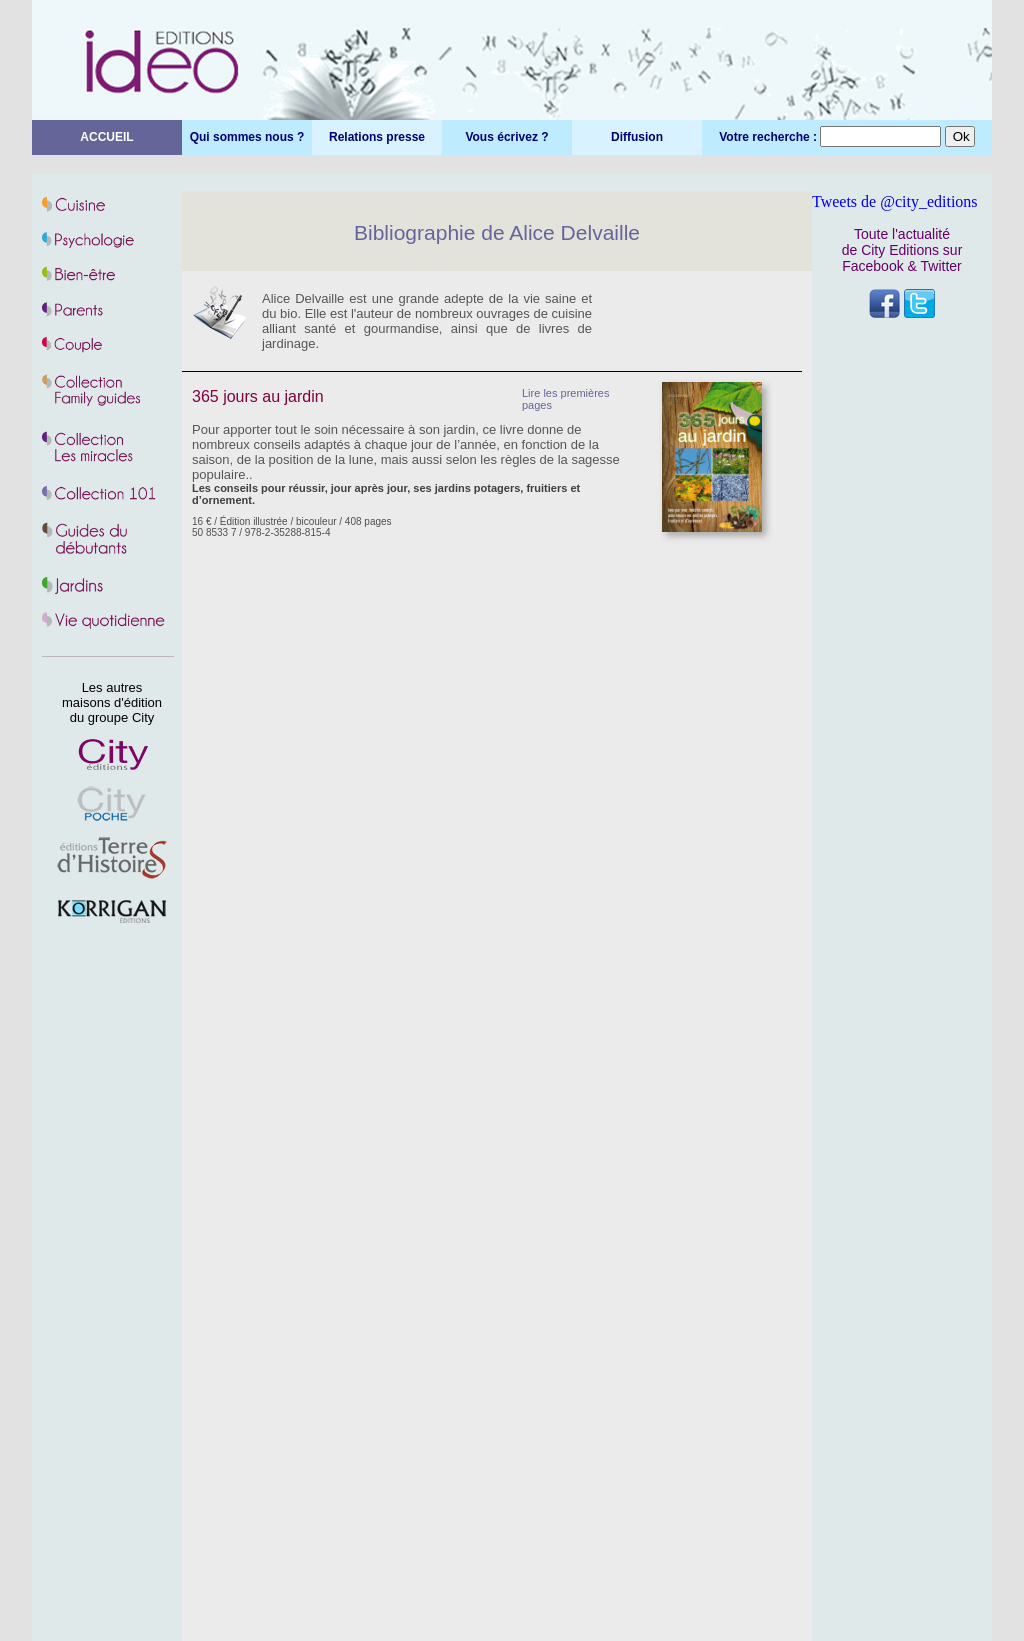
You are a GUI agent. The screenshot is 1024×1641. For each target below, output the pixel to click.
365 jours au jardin (258, 396)
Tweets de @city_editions (895, 201)
